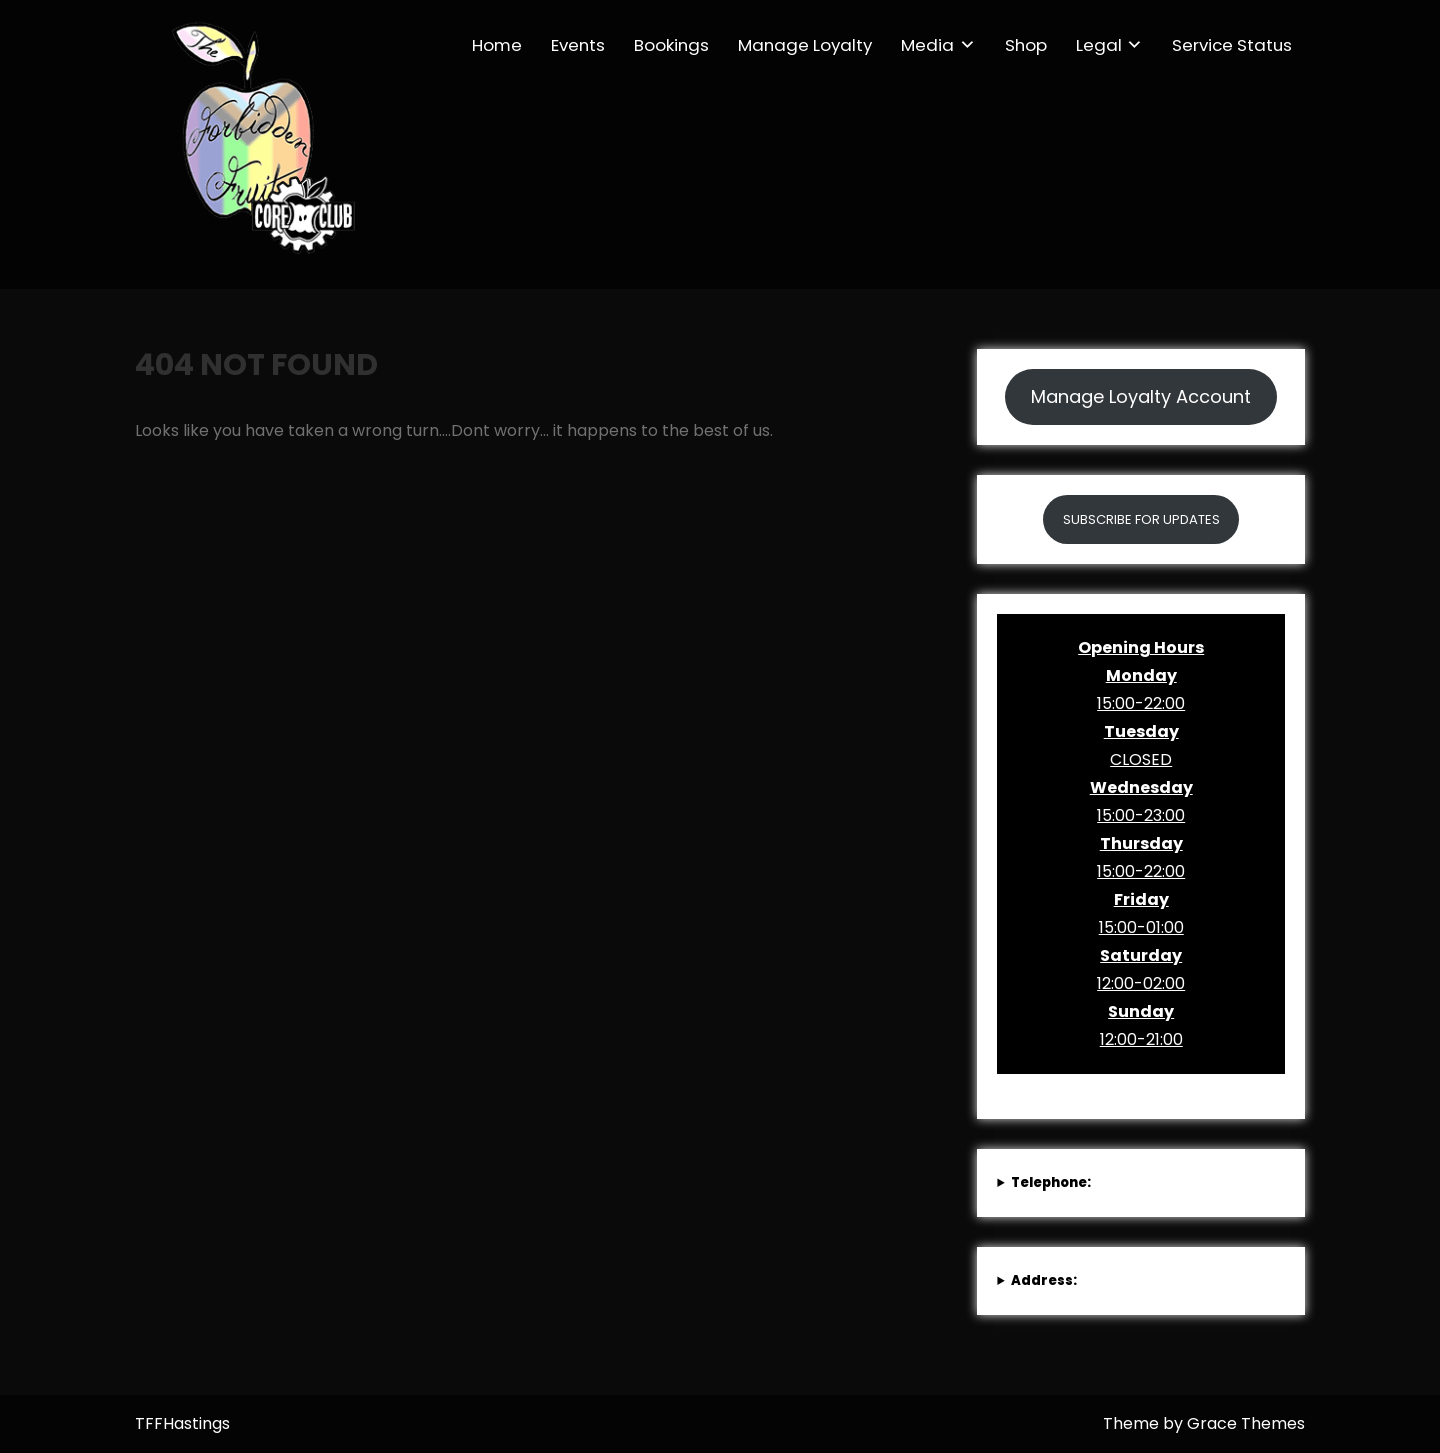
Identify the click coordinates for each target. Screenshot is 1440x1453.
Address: (1044, 1280)
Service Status (1232, 45)
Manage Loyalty (805, 45)
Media (927, 45)
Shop (1026, 45)
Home (497, 45)
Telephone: (1051, 1182)
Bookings (671, 45)
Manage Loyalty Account (1141, 396)
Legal (1099, 45)
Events (578, 45)
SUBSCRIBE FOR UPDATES (1141, 519)
